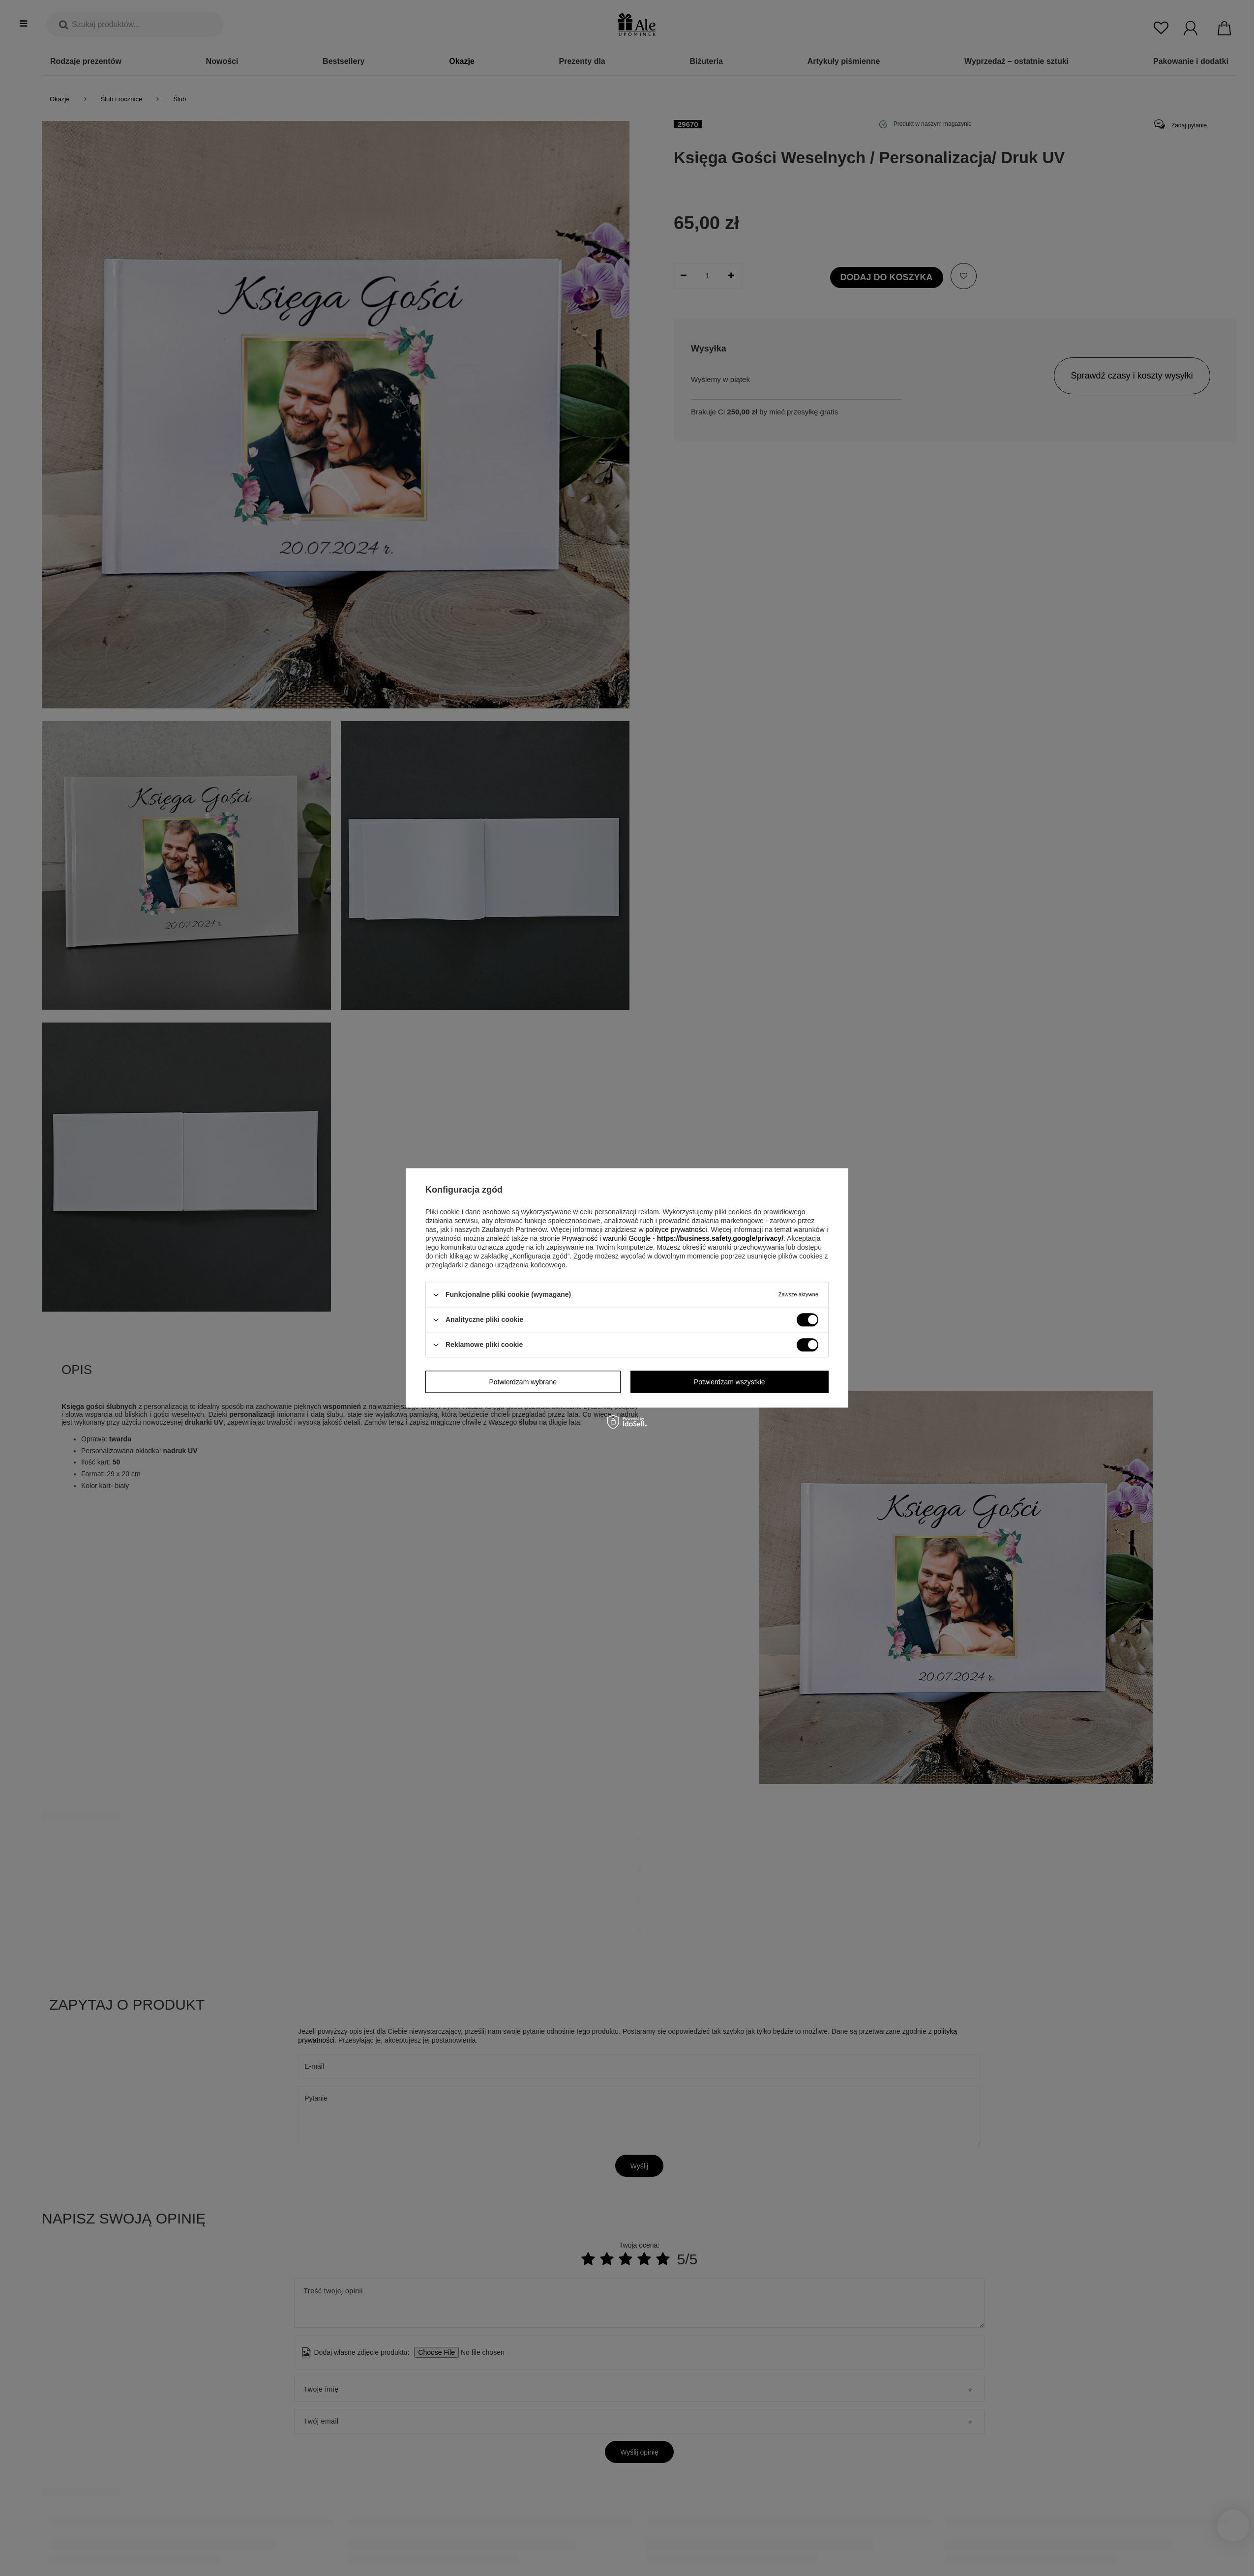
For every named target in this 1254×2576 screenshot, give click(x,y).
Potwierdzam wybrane (523, 1382)
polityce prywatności (676, 1229)
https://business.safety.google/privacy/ (720, 1238)
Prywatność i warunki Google (606, 1238)
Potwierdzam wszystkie (729, 1382)
